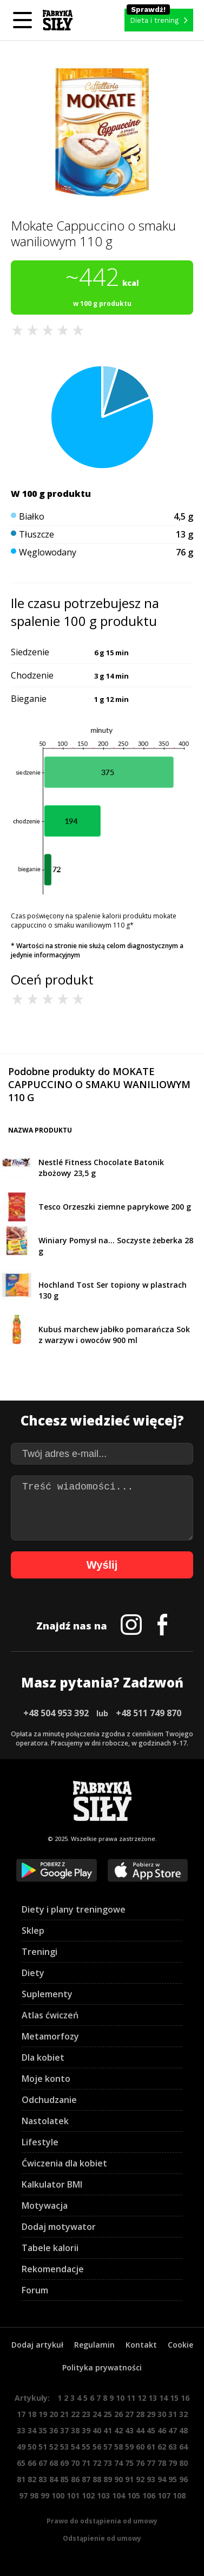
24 (97, 2414)
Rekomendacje (53, 2269)
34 (32, 2430)
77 (151, 2463)
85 (64, 2479)
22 (75, 2414)
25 (107, 2414)
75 (129, 2463)
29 (151, 2414)
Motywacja (45, 2205)
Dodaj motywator (59, 2227)
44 (140, 2430)
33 (21, 2430)
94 (161, 2479)
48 (183, 2430)
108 (179, 2495)
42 (118, 2430)
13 (152, 2398)
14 (163, 2398)
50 (32, 2446)
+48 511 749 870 (148, 1713)
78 (161, 2463)
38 (75, 2430)
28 (140, 2414)
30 (161, 2414)
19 (42, 2414)
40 (97, 2430)
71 (86, 2463)
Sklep (33, 1930)
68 (53, 2463)
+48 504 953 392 (56, 1713)
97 (23, 2495)
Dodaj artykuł (37, 2345)
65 (21, 2463)
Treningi (39, 1952)
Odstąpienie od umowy (102, 2538)
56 (97, 2446)
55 (86, 2446)
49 (21, 2446)
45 (151, 2430)
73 (107, 2463)
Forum (35, 2290)
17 (21, 2414)
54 (75, 2446)
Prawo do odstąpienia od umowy (102, 2521)
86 (75, 2479)
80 (183, 2463)
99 (45, 2495)
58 (118, 2446)
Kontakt (141, 2345)
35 (42, 2430)
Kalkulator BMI (52, 2184)
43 (129, 2430)
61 (151, 2446)
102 (88, 2495)
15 (174, 2398)
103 (103, 2495)
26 (118, 2414)
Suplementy (47, 1994)
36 (53, 2430)
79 (172, 2463)
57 (107, 2446)
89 (107, 2479)
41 (107, 2430)
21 (64, 2414)
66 (32, 2463)
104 (118, 2495)
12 (141, 2398)
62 (161, 2446)
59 (129, 2446)
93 (151, 2479)
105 (133, 2495)
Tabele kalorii (50, 2248)
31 (172, 2414)
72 (97, 2463)
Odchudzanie (49, 2100)
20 (53, 2414)
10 (120, 2398)
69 (64, 2463)
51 (42, 2446)
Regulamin (94, 2345)
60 (140, 2446)
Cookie (180, 2345)
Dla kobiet (43, 2057)
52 (53, 2446)
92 (140, 2479)
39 (86, 2430)
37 (64, 2430)
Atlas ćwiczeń (50, 2015)
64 (183, 2446)
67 (42, 2463)
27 (129, 2414)
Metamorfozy (50, 2036)
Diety (33, 1973)
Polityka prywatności (102, 2367)
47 (172, 2430)
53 (64, 2446)
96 (183, 2479)
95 (172, 2479)
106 (148, 2495)
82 (32, 2479)
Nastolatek (45, 2121)
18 (32, 2414)
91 (129, 2479)
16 (185, 2398)
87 (86, 2479)
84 (53, 2479)
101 (73, 2495)
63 (172, 2446)
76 (140, 2463)
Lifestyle (40, 2142)
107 (163, 2495)
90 (118, 2479)
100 (57, 2495)
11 (131, 2398)
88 (97, 2479)
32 (183, 2414)
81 (21, 2479)
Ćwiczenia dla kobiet (64, 2163)
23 (86, 2414)
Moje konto (46, 2079)
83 (42, 2479)
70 (75, 2463)
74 (118, 2463)
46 (161, 2430)
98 (34, 2495)
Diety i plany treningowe (74, 1909)
